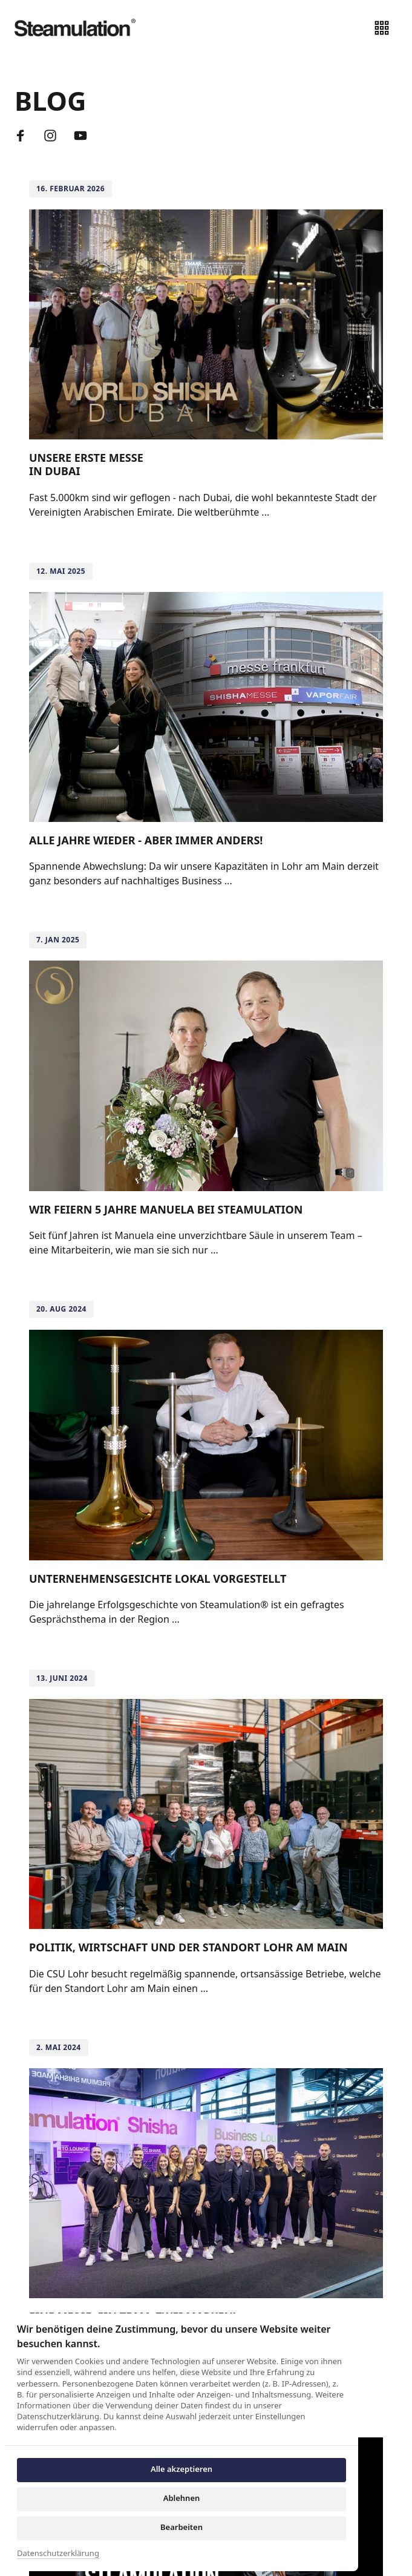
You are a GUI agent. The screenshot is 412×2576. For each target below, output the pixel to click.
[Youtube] (84, 136)
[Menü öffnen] (386, 28)
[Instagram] (55, 136)
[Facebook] (25, 136)
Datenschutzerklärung (58, 2554)
